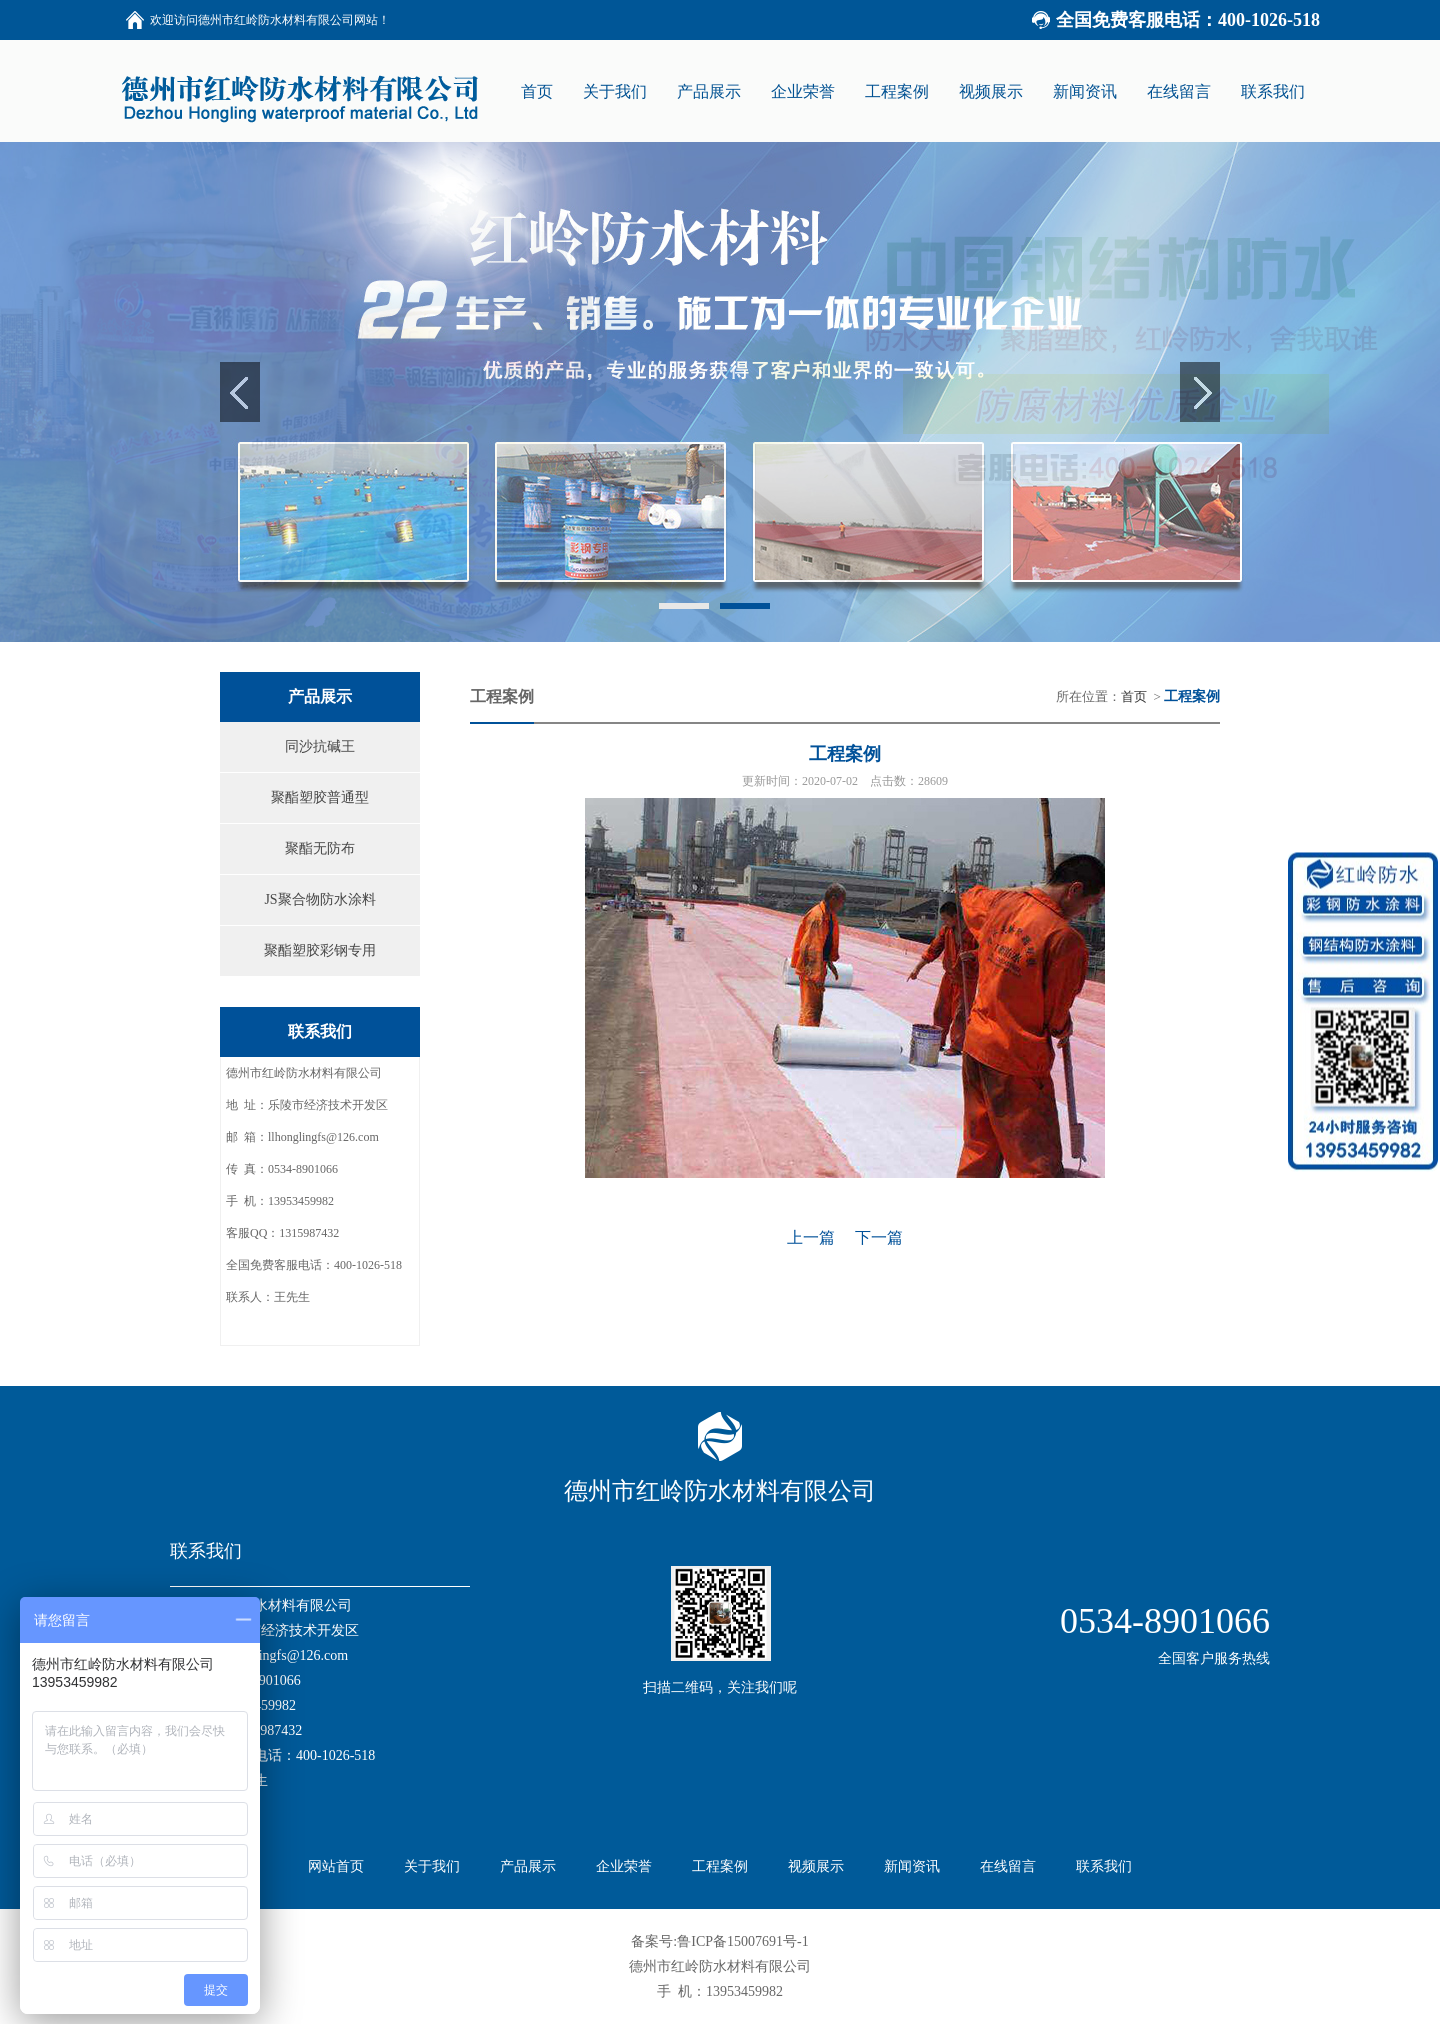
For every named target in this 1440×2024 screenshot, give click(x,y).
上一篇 (811, 1237)
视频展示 (816, 1866)
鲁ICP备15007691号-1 (742, 1941)
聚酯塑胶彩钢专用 (320, 950)
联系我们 (1104, 1866)
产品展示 (528, 1866)
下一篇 (879, 1237)
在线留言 (1008, 1866)
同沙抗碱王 (320, 746)
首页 (1134, 696)
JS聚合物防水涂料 (319, 899)
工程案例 (720, 1866)
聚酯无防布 (320, 848)
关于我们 (432, 1866)
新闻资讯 (912, 1866)
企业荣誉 (624, 1866)
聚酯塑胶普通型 (320, 797)
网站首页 (336, 1866)
